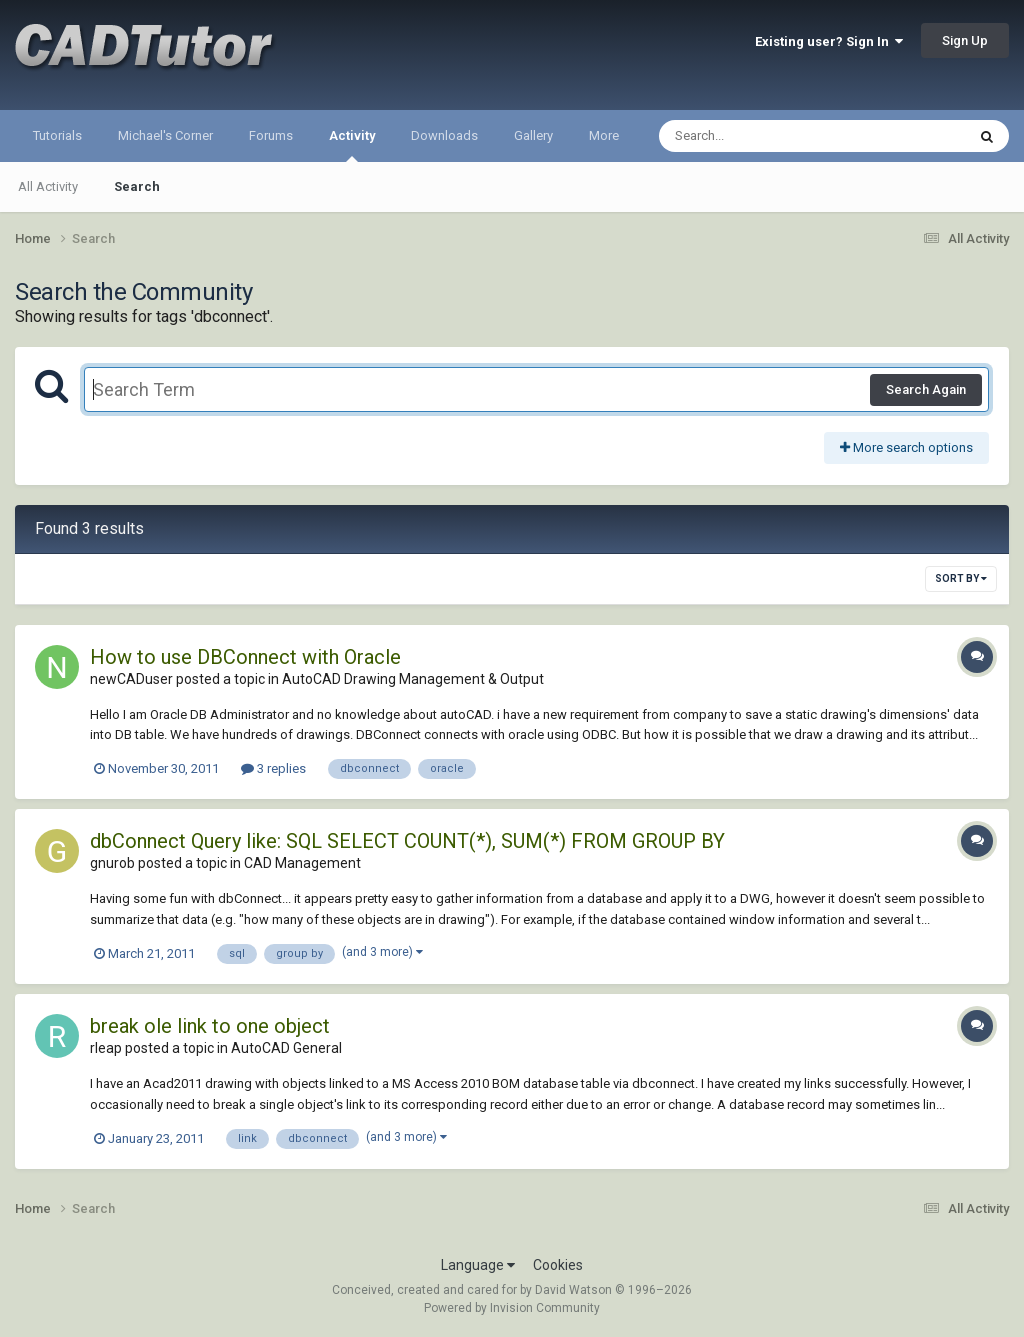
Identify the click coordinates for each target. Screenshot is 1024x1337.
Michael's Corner (165, 135)
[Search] (760, 136)
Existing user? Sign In (829, 41)
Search (137, 186)
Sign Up (965, 40)
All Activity (48, 186)
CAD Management (302, 863)
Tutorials (57, 135)
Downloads (444, 135)
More (604, 135)
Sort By (961, 578)
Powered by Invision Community (512, 1308)
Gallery (533, 135)
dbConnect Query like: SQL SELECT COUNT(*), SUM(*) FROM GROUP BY (407, 841)
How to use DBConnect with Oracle (245, 657)
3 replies (273, 768)
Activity (352, 145)
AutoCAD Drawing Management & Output (413, 679)
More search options (906, 447)
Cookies (558, 1265)
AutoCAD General (286, 1048)
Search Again (926, 389)
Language (478, 1265)
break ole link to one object (210, 1026)
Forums (271, 135)
